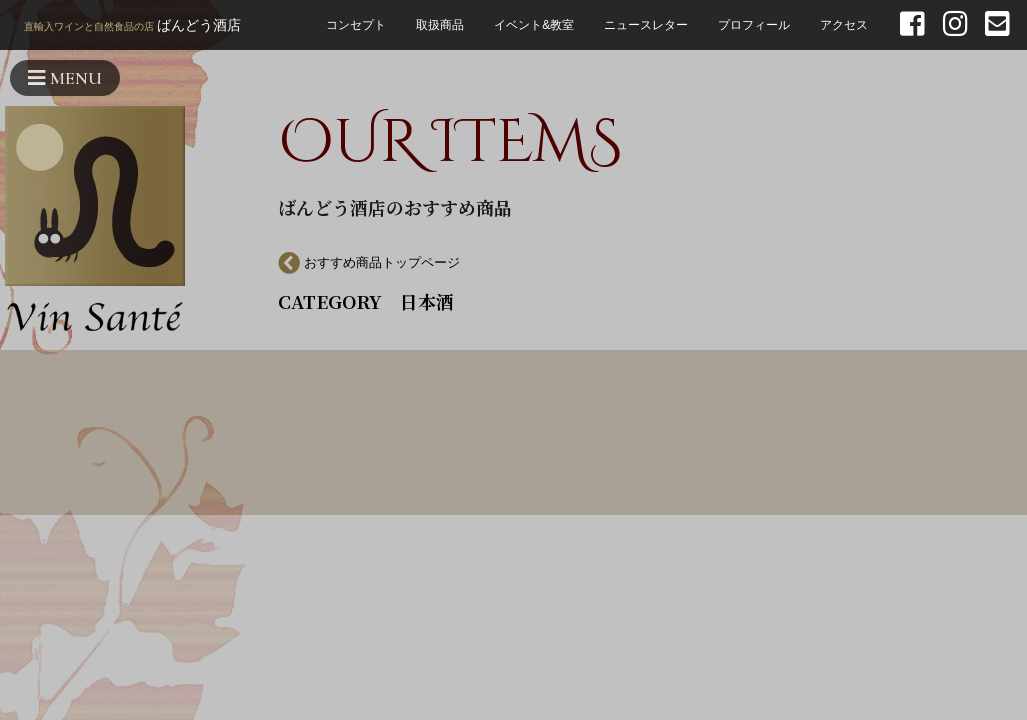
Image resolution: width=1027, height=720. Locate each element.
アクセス (844, 25)
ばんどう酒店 (132, 27)
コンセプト (356, 25)
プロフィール (754, 25)
